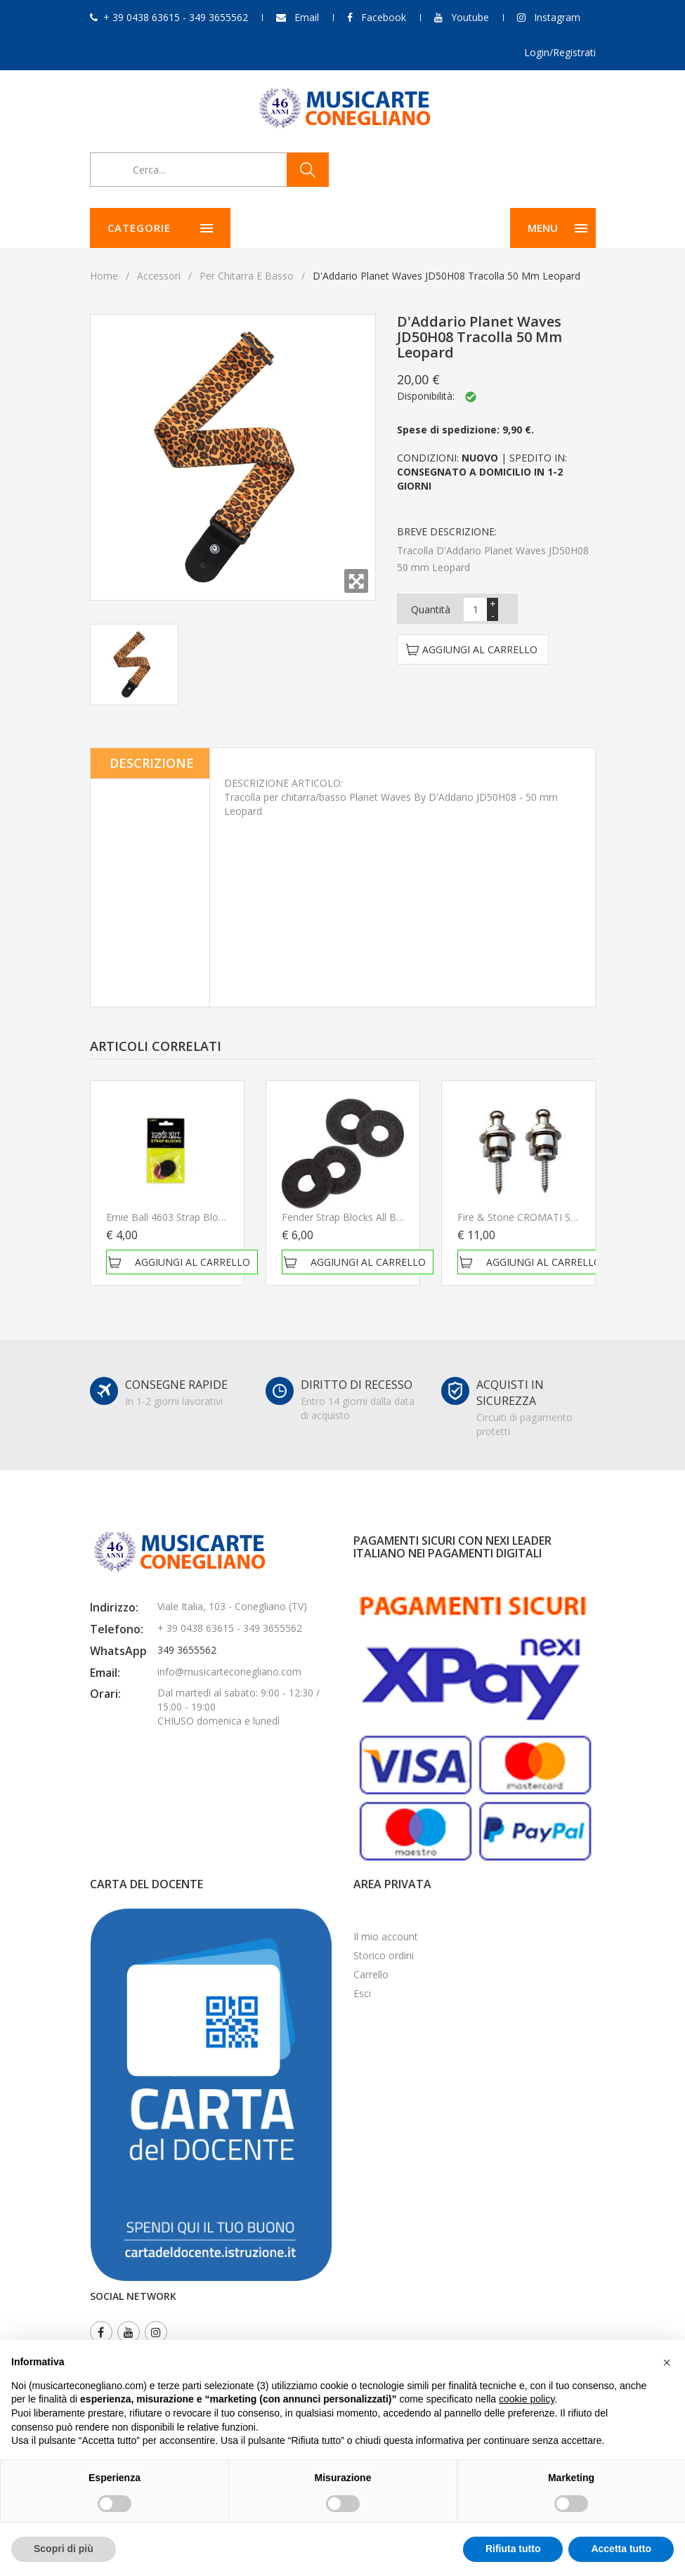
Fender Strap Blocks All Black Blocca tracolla (384, 1217)
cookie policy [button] (526, 2399)
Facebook (383, 17)
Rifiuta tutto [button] (513, 2548)
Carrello (371, 1974)
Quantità (430, 609)
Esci (362, 1993)
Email (306, 17)
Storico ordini (383, 1955)
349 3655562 (186, 1649)
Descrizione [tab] (152, 762)
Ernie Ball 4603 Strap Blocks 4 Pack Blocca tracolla (222, 1217)
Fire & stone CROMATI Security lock (541, 1217)
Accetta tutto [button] (621, 2548)
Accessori (159, 275)
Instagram (557, 17)
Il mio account (385, 1936)
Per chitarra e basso (247, 275)
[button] (666, 2362)
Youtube (470, 17)
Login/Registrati (560, 52)
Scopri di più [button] (63, 2548)
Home (104, 275)
